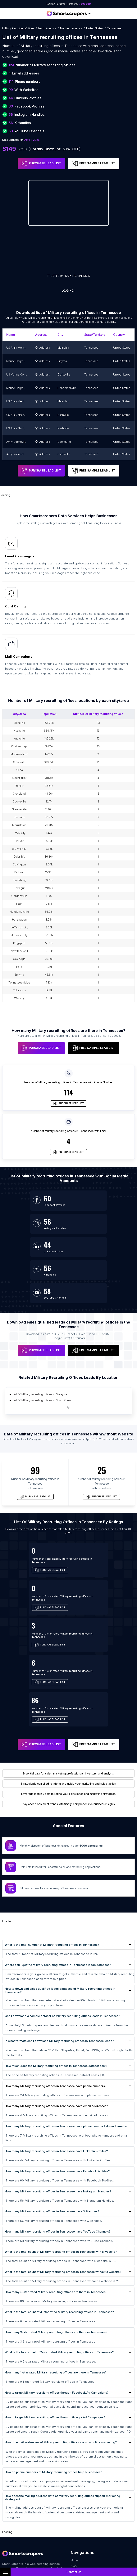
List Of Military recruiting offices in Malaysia (40, 1348)
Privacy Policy (80, 2481)
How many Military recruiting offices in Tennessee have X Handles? (52, 2090)
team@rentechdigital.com (91, 2516)
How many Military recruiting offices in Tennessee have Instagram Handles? (58, 2070)
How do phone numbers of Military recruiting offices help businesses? (53, 2351)
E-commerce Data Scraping (20, 2521)
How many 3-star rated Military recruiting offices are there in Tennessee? (56, 2211)
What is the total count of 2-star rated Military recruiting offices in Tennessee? (59, 2231)
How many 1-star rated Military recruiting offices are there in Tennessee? (56, 2251)
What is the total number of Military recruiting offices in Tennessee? (52, 1823)
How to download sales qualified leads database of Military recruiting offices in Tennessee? (60, 1869)
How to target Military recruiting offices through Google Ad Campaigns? (55, 2296)
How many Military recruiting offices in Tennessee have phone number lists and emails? (66, 2005)
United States (94, 28)
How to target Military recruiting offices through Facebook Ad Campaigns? (56, 2271)
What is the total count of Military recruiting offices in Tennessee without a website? (63, 2150)
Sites (74, 2463)
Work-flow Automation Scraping (23, 2551)
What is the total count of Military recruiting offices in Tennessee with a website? (61, 2130)
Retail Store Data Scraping (20, 2539)
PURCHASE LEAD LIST (41, 163)
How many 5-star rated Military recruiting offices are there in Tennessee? (56, 2171)
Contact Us (85, 3)
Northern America (71, 28)
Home (75, 2439)
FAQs (74, 2445)
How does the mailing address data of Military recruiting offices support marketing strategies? (62, 2376)
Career (75, 2451)
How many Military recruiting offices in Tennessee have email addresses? (56, 1985)
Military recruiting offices (18, 28)
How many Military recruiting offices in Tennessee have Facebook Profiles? (57, 2050)
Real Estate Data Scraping (19, 2509)
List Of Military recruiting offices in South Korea (42, 1354)
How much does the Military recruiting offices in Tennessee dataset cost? (56, 1944)
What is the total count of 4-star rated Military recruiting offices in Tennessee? (59, 2191)
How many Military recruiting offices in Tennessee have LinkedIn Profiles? (56, 2030)
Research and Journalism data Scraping (29, 2545)
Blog (74, 2457)
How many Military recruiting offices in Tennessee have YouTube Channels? (57, 2110)
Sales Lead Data (13, 2515)
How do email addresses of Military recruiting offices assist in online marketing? (61, 2321)
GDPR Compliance (83, 2475)
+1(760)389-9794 (86, 2509)
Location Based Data (85, 2487)
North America (47, 28)
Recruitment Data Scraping (20, 2527)
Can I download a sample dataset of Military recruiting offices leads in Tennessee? (62, 1895)
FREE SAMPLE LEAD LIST (93, 163)
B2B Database (80, 2493)
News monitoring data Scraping (23, 2533)
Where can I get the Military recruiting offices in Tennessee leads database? (58, 1844)
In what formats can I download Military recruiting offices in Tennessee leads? (59, 1920)
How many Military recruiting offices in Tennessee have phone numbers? (55, 1965)
